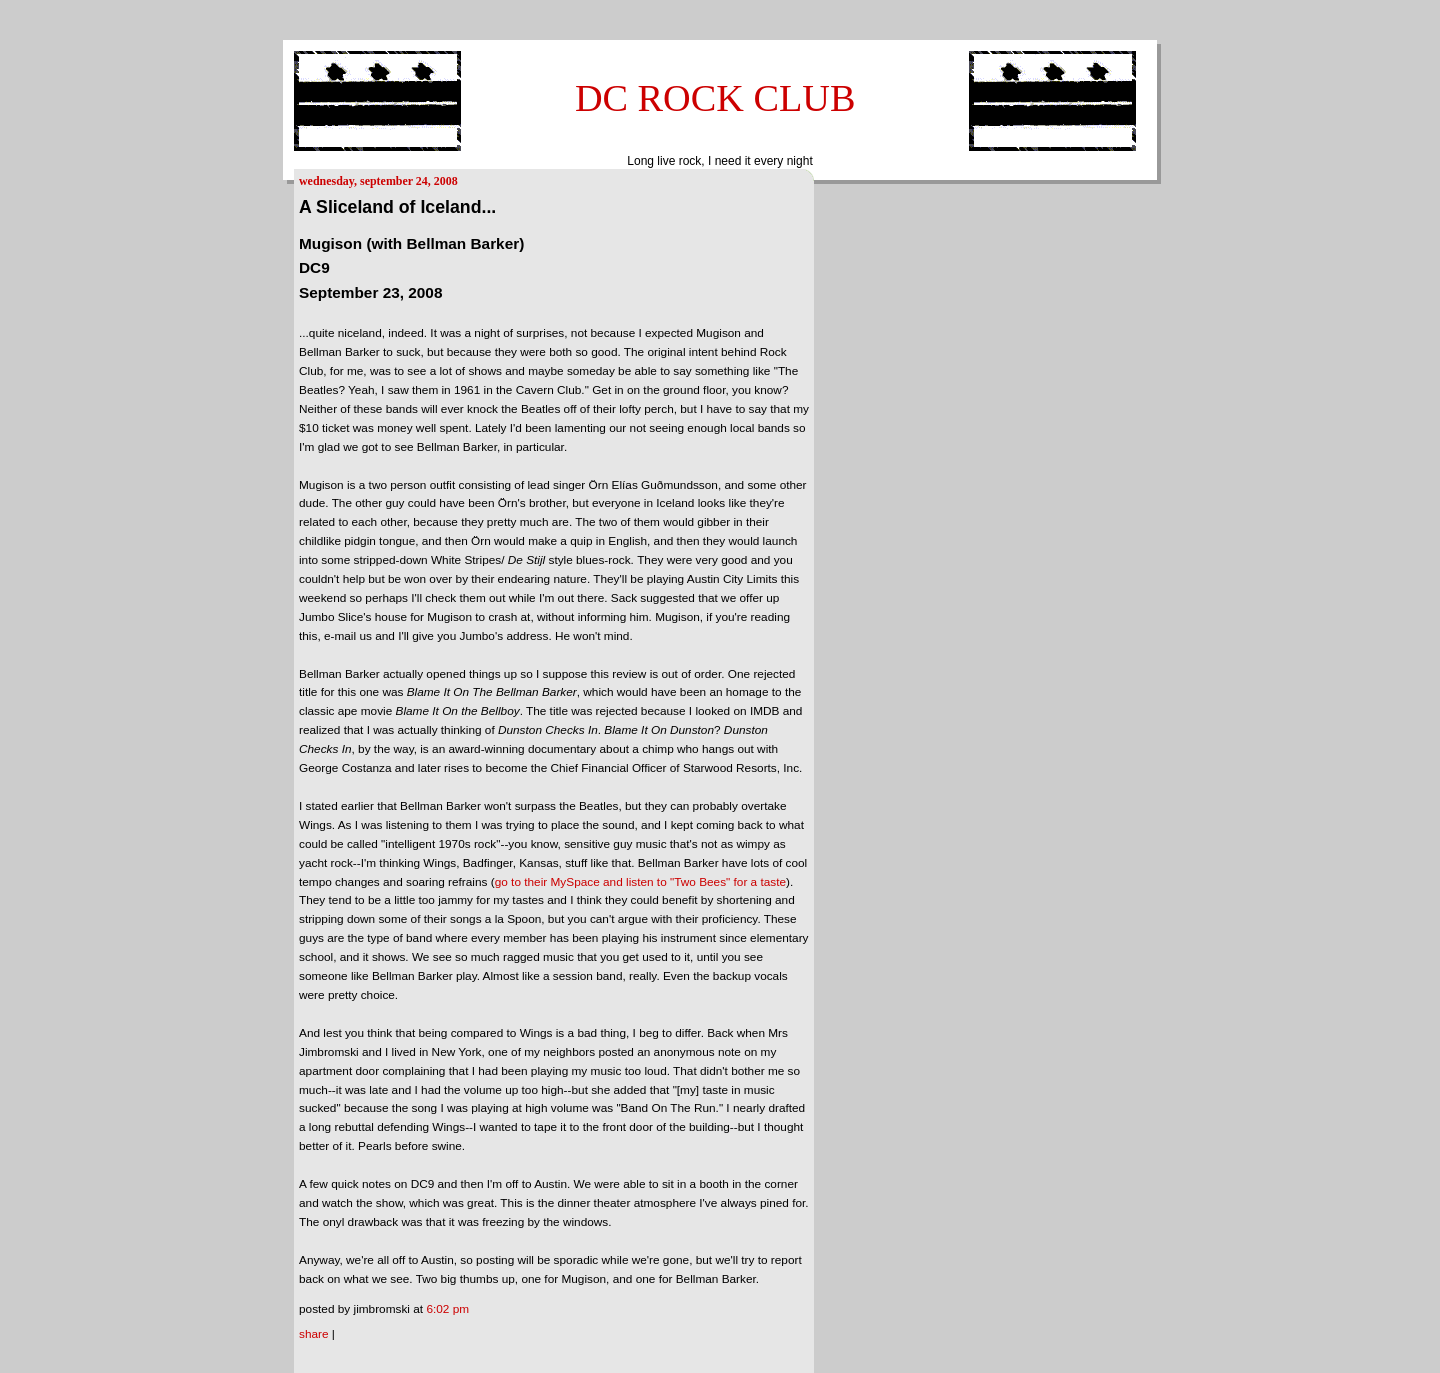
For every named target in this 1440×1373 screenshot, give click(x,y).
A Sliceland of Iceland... (397, 207)
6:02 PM (447, 1309)
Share (314, 1334)
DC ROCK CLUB (715, 98)
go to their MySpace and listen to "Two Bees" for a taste (640, 882)
